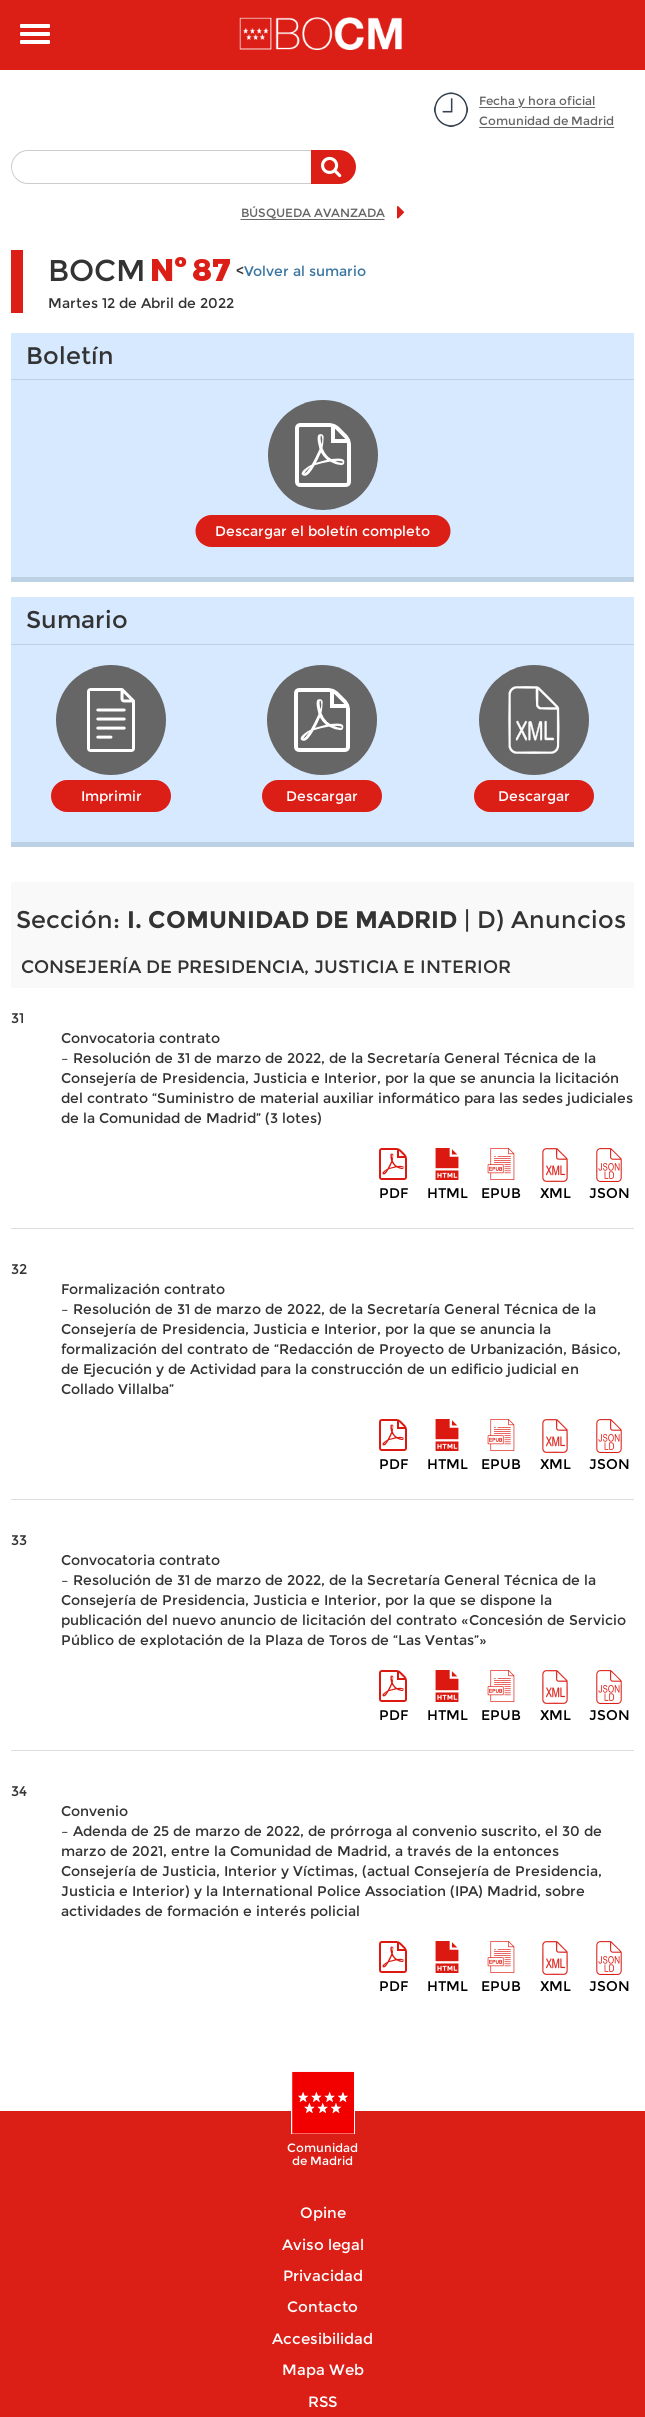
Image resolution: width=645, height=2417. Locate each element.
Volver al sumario (305, 271)
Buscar (333, 177)
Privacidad (323, 2275)
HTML (447, 1193)
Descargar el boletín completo (322, 531)
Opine (323, 2212)
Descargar (322, 796)
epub (501, 1193)
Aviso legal (323, 2244)
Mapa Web (323, 2369)
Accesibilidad (322, 2338)
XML (555, 1193)
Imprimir (111, 796)
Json (609, 1193)
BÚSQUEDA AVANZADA (313, 212)
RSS (322, 2401)
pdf (393, 1193)
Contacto (322, 2306)
